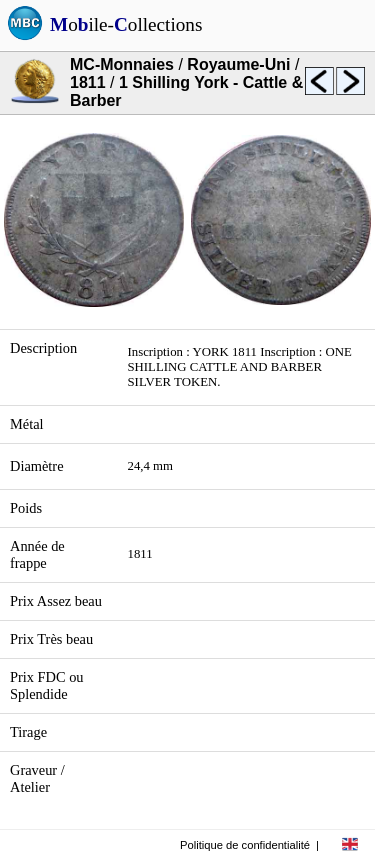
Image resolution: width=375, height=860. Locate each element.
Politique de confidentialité (245, 845)
